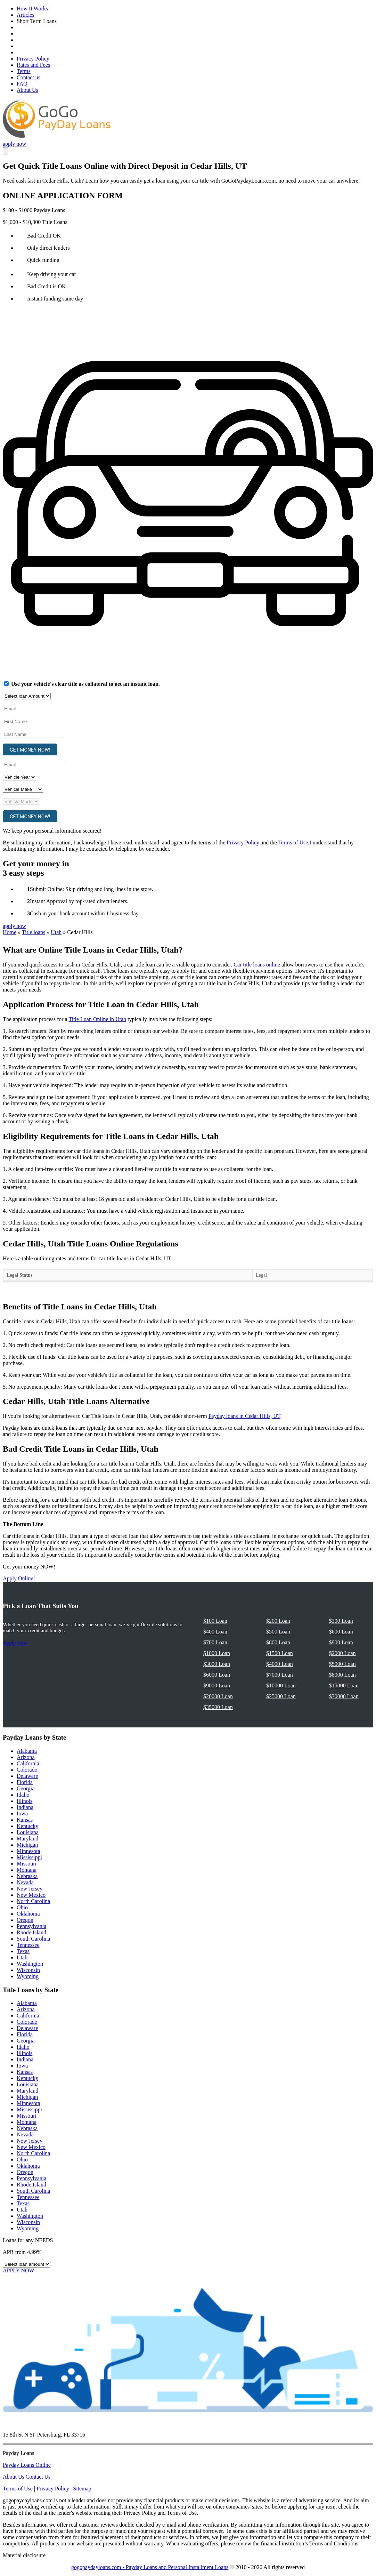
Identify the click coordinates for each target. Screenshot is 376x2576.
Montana (26, 1870)
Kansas (25, 1820)
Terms (24, 71)
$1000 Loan (216, 1653)
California (28, 1763)
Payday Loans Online (27, 2465)
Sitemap (82, 2488)
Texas (23, 1951)
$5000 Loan (342, 1664)
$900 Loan (341, 1642)
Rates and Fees (33, 65)
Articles (25, 15)
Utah (56, 932)
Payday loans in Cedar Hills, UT (244, 1416)
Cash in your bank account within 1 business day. (85, 913)
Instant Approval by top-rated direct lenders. (79, 901)
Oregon (25, 1920)
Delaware (27, 1776)
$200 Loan (278, 1621)
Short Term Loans (37, 21)
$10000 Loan (281, 1685)
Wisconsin (28, 1970)
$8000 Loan (342, 1675)
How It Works (32, 8)
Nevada (25, 1882)
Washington (30, 1964)
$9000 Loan (216, 1685)
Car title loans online (257, 965)
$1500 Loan (279, 1653)
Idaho (23, 1795)
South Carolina (33, 1939)
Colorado (27, 1770)
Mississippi (29, 1857)
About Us (27, 90)
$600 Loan (341, 1632)
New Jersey (29, 1889)
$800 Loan (278, 1642)
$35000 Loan (218, 1707)
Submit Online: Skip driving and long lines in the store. (91, 889)
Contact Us (38, 2477)
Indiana (25, 1807)
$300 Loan (341, 1621)
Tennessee (28, 1945)
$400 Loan (215, 1632)
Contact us (28, 77)
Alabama (27, 1751)
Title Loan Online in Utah (97, 1019)
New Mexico (31, 1895)
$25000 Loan (281, 1696)
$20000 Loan (218, 1696)
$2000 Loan (342, 1653)
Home (9, 932)
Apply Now (15, 1643)
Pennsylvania (31, 1926)
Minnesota (28, 1851)
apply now (14, 144)
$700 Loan (215, 1642)
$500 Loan (278, 1632)
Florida (25, 1782)
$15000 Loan (344, 1685)
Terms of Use (293, 842)
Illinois (24, 1801)
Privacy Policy (33, 59)
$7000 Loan (279, 1675)
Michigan (27, 1845)
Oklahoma (28, 1914)
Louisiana (28, 1832)
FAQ (22, 84)
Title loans (33, 932)
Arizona (26, 1757)
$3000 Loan (216, 1664)
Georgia (25, 1788)
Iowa (22, 1813)
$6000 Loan (216, 1675)
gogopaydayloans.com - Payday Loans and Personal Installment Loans (149, 2567)
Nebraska (27, 1876)
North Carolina (33, 1901)
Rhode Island (31, 1932)
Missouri (26, 1864)
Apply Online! (19, 1578)
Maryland (27, 1838)
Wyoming (28, 1976)
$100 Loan (215, 1621)
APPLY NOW (18, 2270)
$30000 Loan (344, 1696)
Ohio (22, 1907)
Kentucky (27, 1826)
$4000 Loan (279, 1664)
